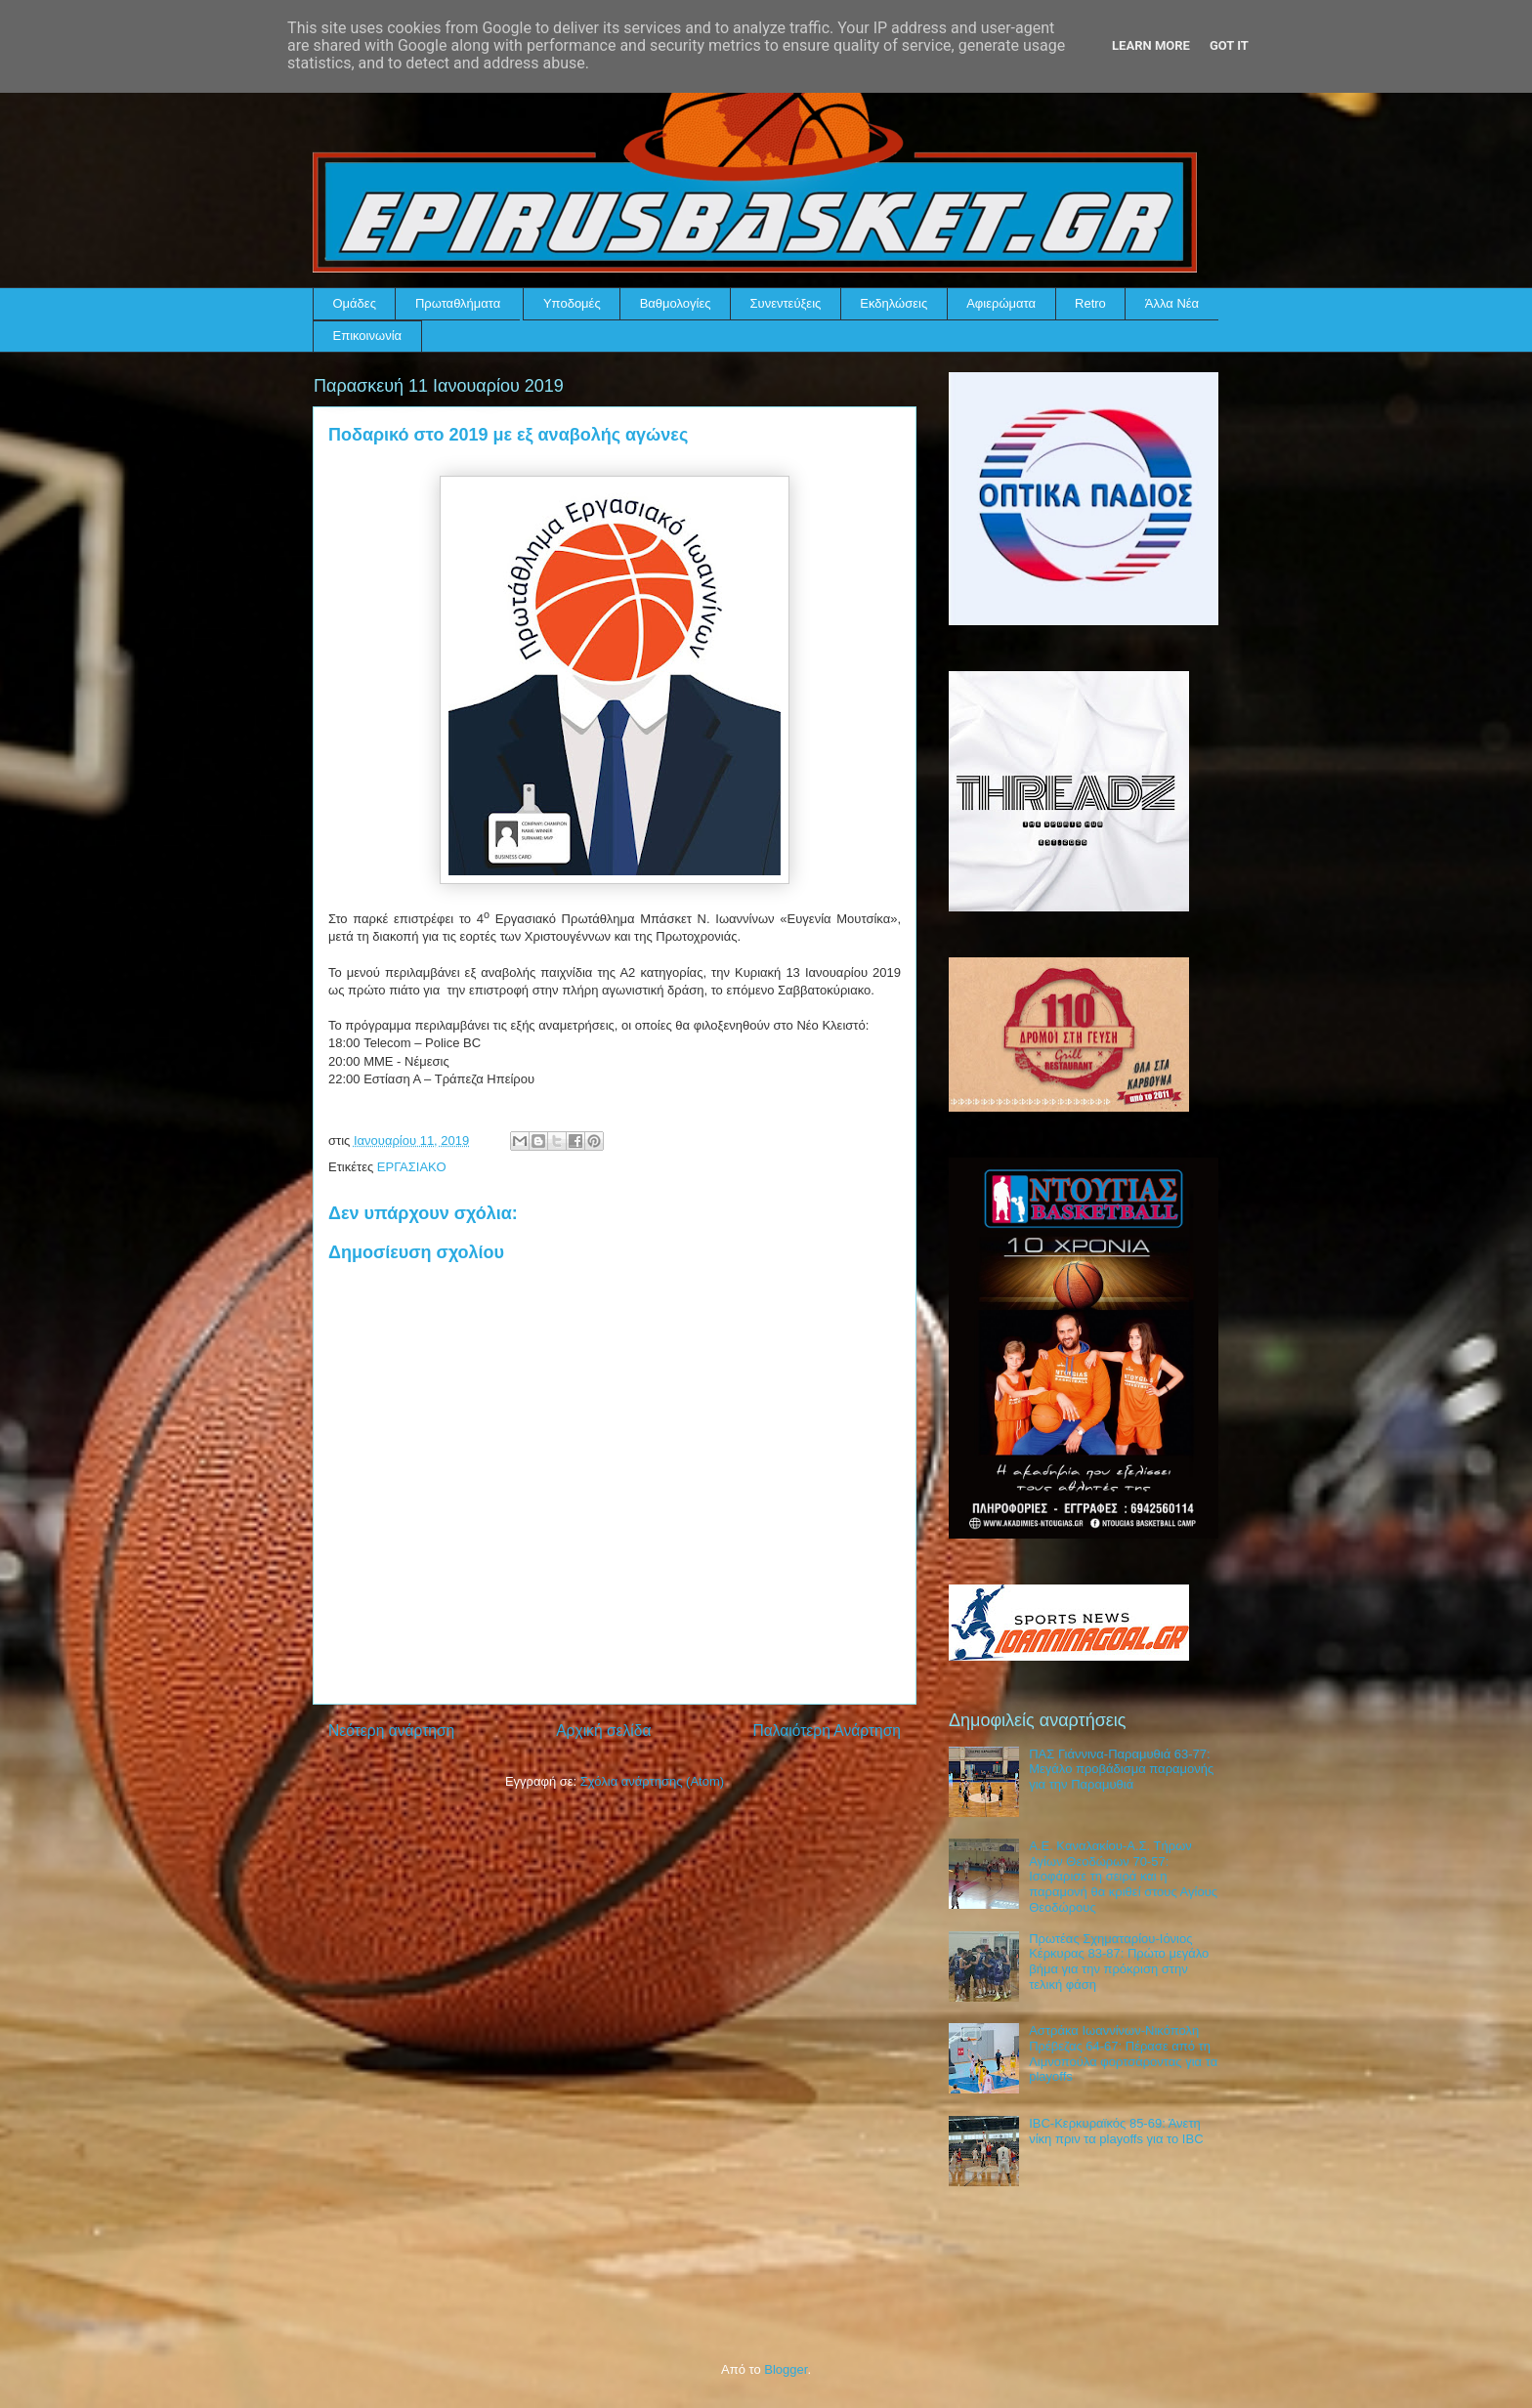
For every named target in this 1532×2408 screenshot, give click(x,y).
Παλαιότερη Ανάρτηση (826, 1730)
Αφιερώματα (1001, 303)
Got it (1229, 45)
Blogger (785, 2369)
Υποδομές (572, 303)
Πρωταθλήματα (457, 303)
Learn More (1151, 45)
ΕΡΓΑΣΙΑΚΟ (412, 1167)
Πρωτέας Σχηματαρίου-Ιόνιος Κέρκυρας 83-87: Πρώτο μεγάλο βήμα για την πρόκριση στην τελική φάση (1119, 1961)
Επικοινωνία (368, 335)
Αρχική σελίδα (603, 1730)
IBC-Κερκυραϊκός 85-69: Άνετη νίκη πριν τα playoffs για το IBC (1116, 2131)
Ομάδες (354, 303)
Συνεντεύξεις (786, 303)
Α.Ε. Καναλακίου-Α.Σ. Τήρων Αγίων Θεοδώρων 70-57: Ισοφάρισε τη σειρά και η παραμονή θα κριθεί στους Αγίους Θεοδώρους (1123, 1876)
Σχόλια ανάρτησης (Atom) (652, 1781)
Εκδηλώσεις (893, 303)
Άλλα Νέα (1172, 303)
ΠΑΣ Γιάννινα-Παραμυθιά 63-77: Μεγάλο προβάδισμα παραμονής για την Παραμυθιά (1121, 1769)
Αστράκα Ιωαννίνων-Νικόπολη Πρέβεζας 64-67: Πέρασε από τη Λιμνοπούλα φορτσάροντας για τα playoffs (1123, 2053)
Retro (1090, 303)
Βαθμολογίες (675, 303)
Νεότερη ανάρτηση (391, 1730)
